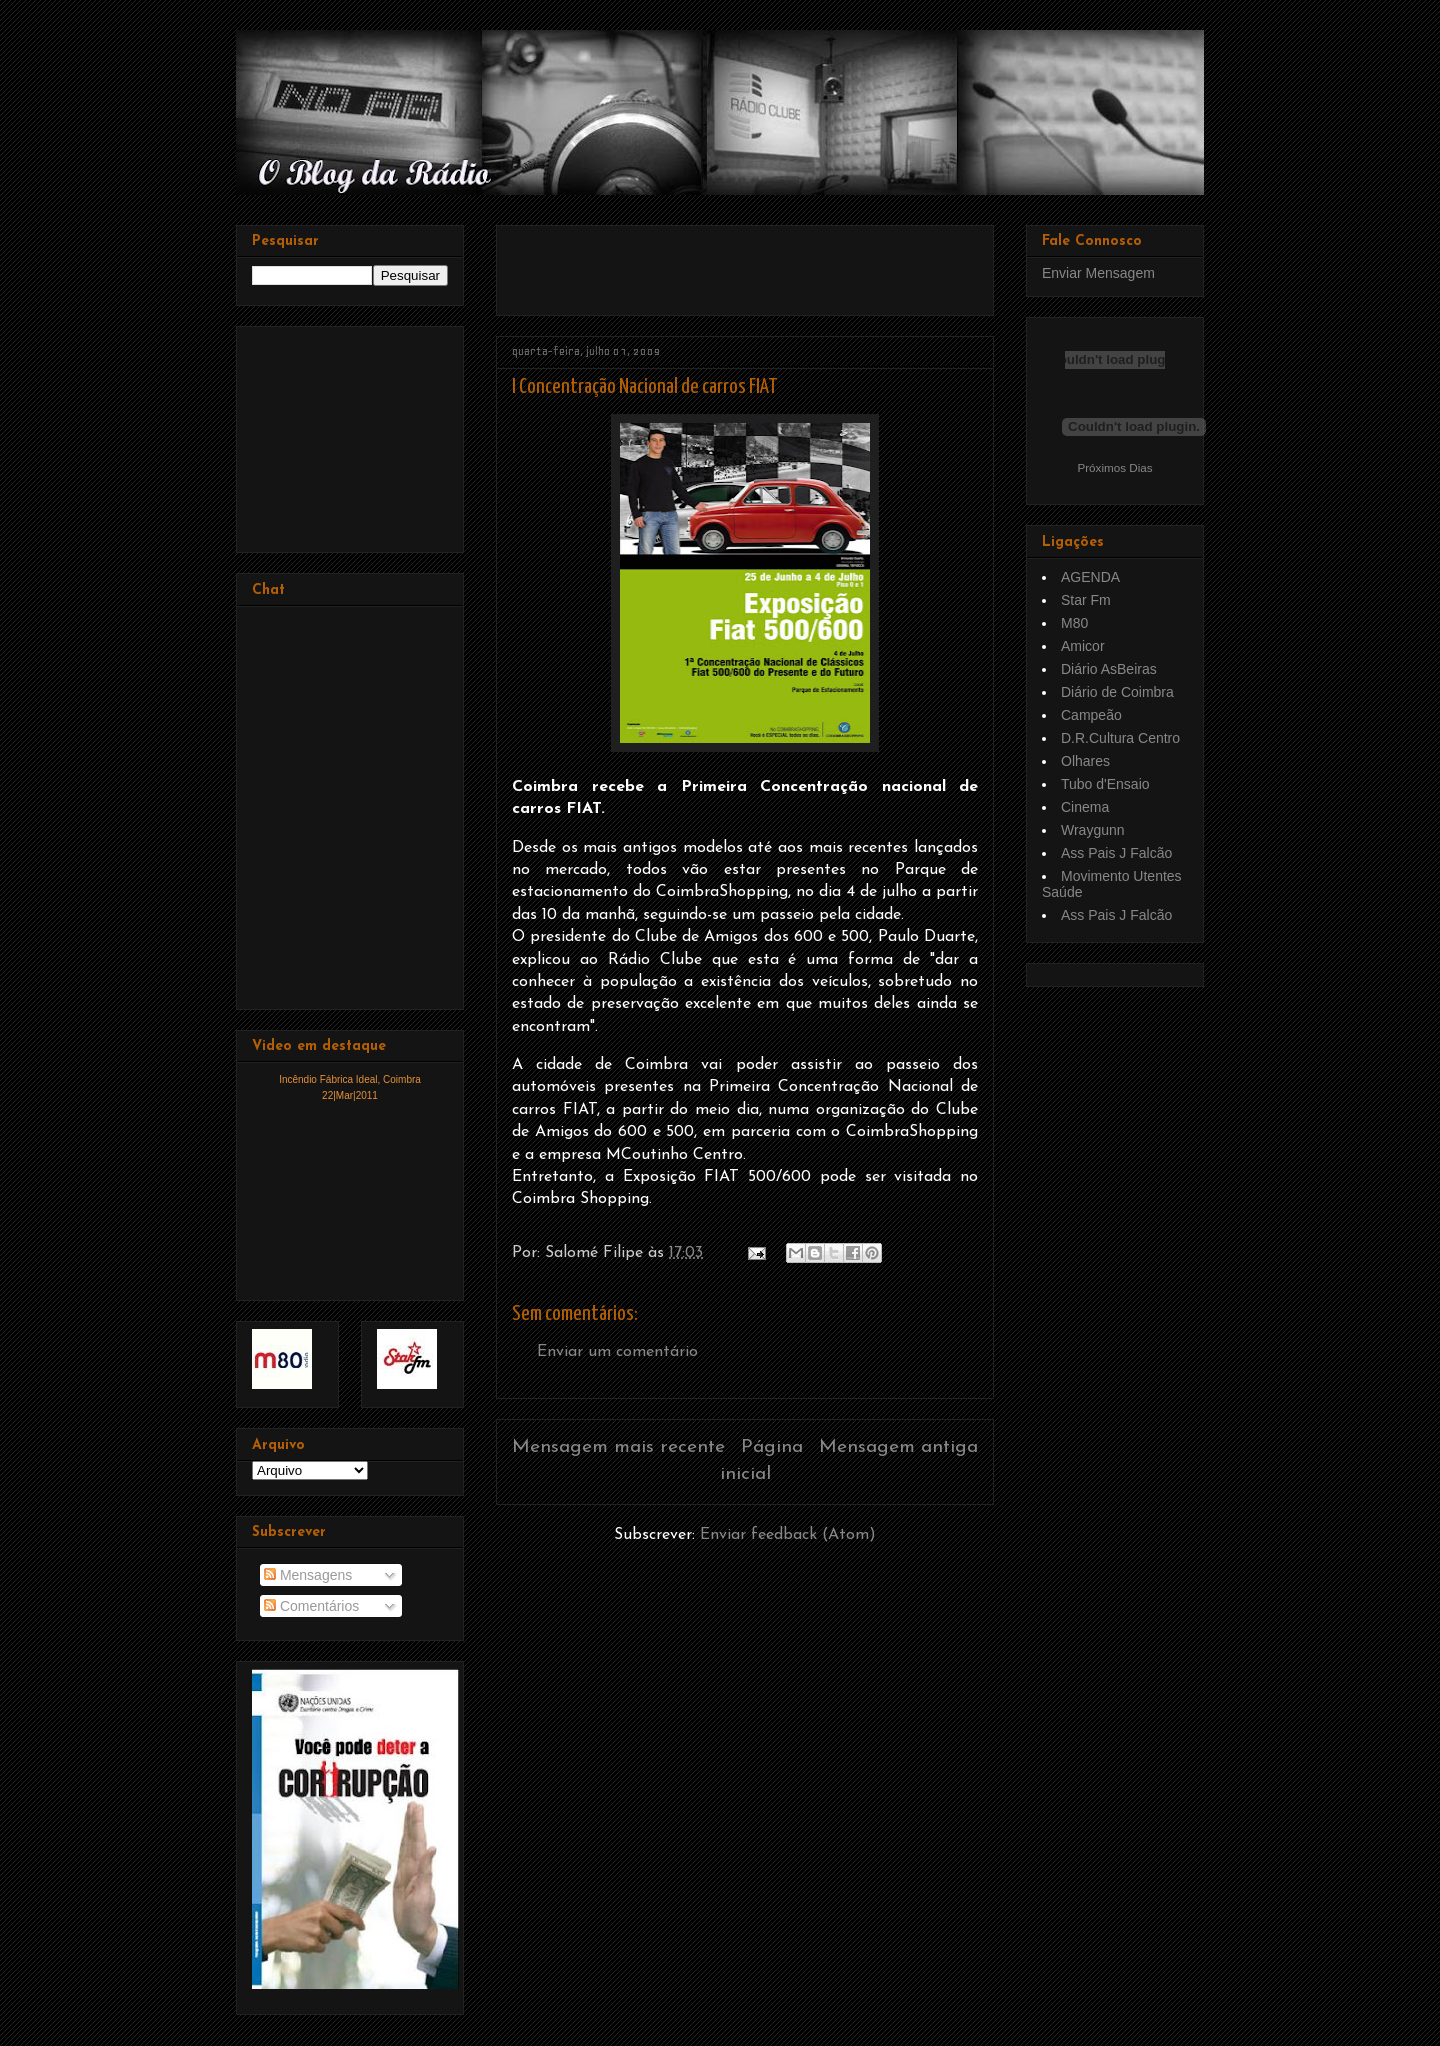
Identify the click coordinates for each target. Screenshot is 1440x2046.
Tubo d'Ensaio (1105, 784)
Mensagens (308, 1575)
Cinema (1085, 807)
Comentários (311, 1606)
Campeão (1091, 715)
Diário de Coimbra (1117, 692)
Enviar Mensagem (1098, 273)
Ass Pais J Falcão (1116, 853)
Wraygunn (1093, 830)
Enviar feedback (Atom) (788, 1535)
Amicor (1083, 646)
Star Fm (1086, 600)
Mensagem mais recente (618, 1447)
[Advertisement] (746, 263)
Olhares (1085, 761)
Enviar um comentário (617, 1352)
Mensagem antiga (898, 1447)
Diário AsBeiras (1109, 669)
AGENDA (1090, 577)
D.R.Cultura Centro (1120, 738)
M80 (1074, 623)
